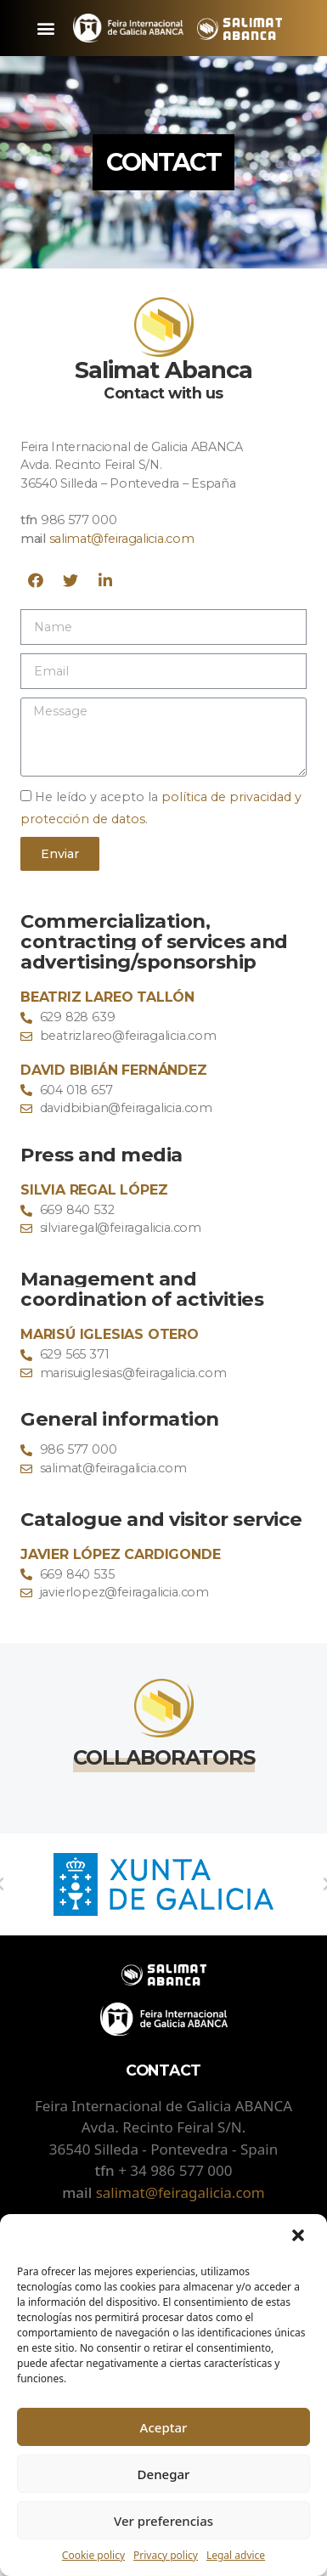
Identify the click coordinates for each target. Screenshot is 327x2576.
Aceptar (164, 2427)
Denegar (164, 2474)
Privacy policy (165, 2555)
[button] (300, 2237)
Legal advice (235, 2555)
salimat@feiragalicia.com (122, 538)
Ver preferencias (163, 2520)
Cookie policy (93, 2555)
